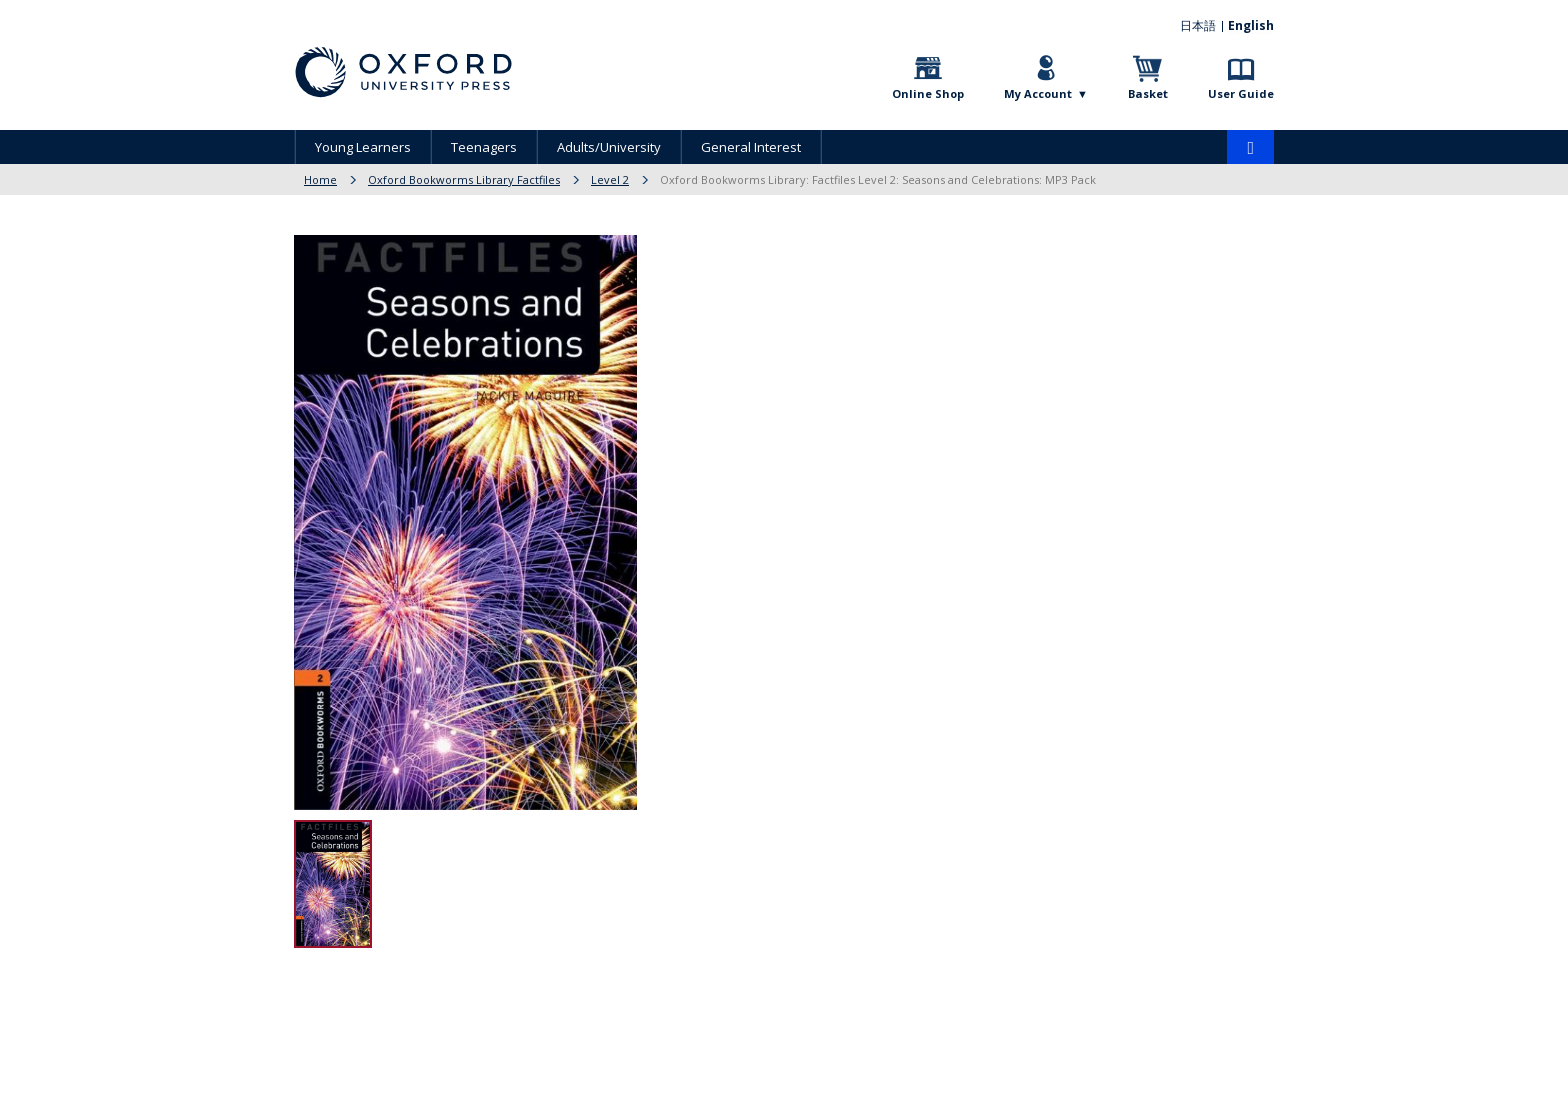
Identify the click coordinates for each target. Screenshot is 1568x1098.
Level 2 (610, 179)
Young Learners (363, 147)
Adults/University (609, 147)
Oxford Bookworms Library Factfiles (464, 179)
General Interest (751, 147)
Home (320, 179)
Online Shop (928, 93)
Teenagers (484, 147)
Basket (1148, 93)
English (1251, 25)
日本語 (1199, 25)
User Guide (1241, 93)
